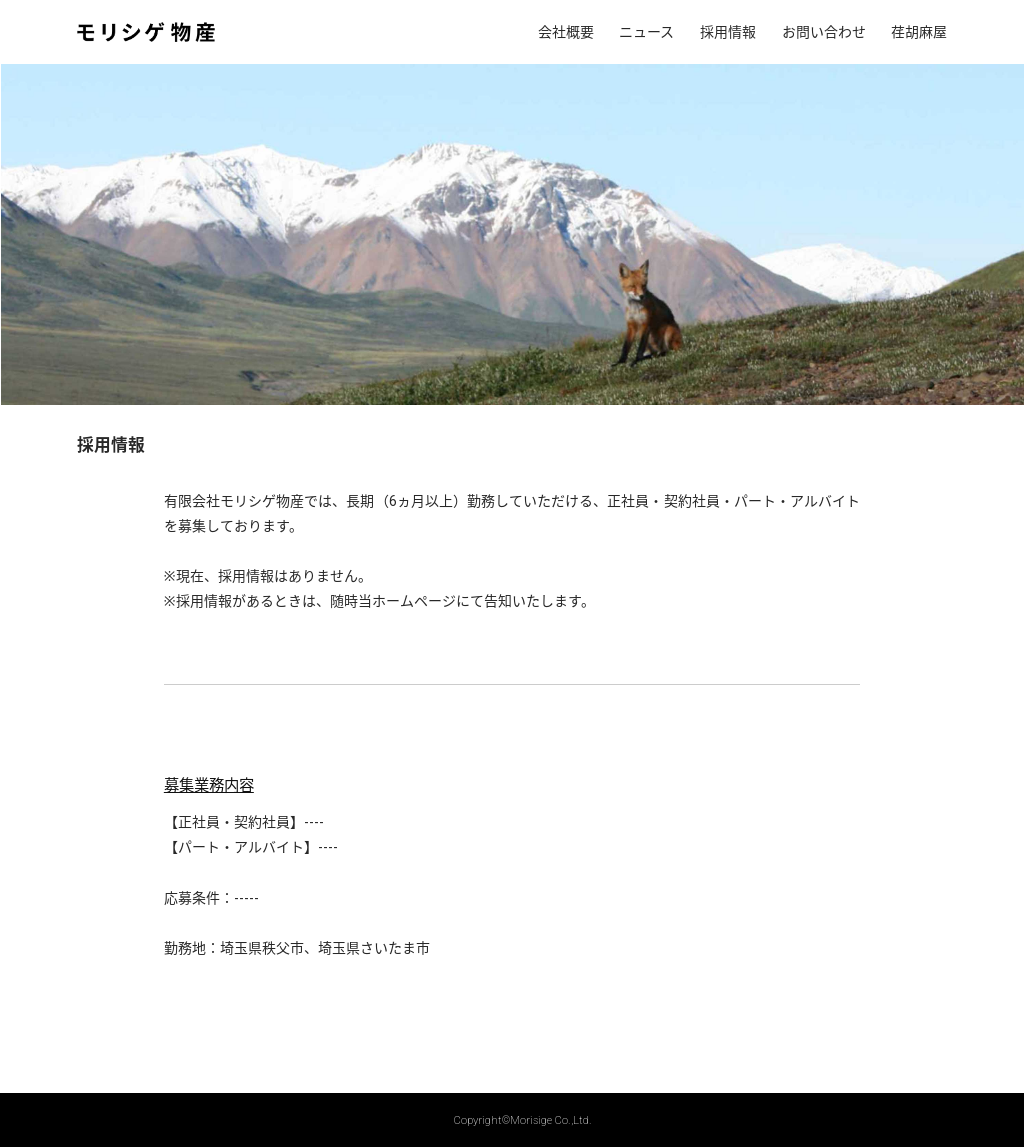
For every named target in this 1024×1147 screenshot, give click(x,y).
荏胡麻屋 (919, 32)
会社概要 (566, 32)
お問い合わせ (824, 32)
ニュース (646, 32)
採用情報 (728, 32)
